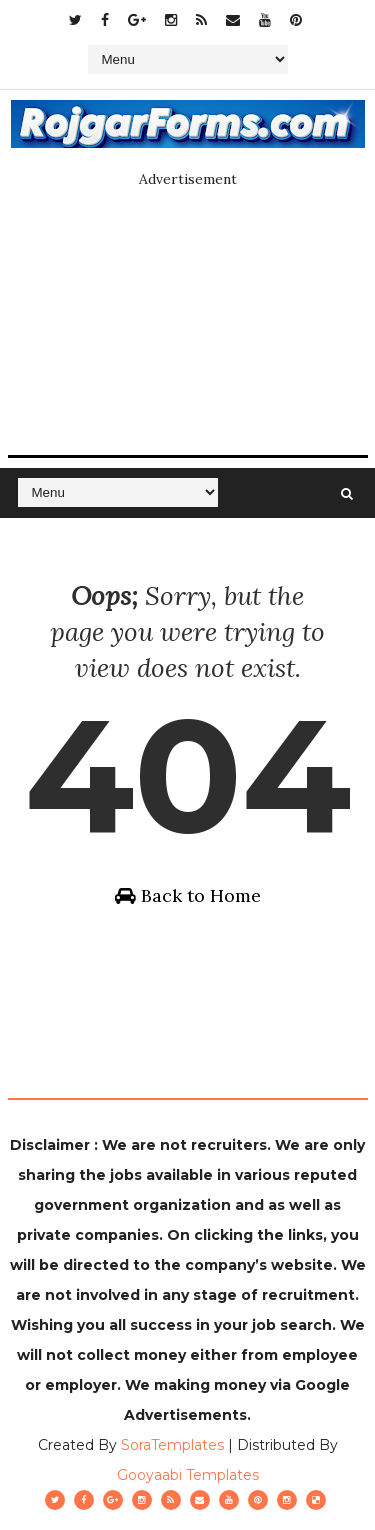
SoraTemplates (172, 1445)
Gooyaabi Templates (188, 1475)
